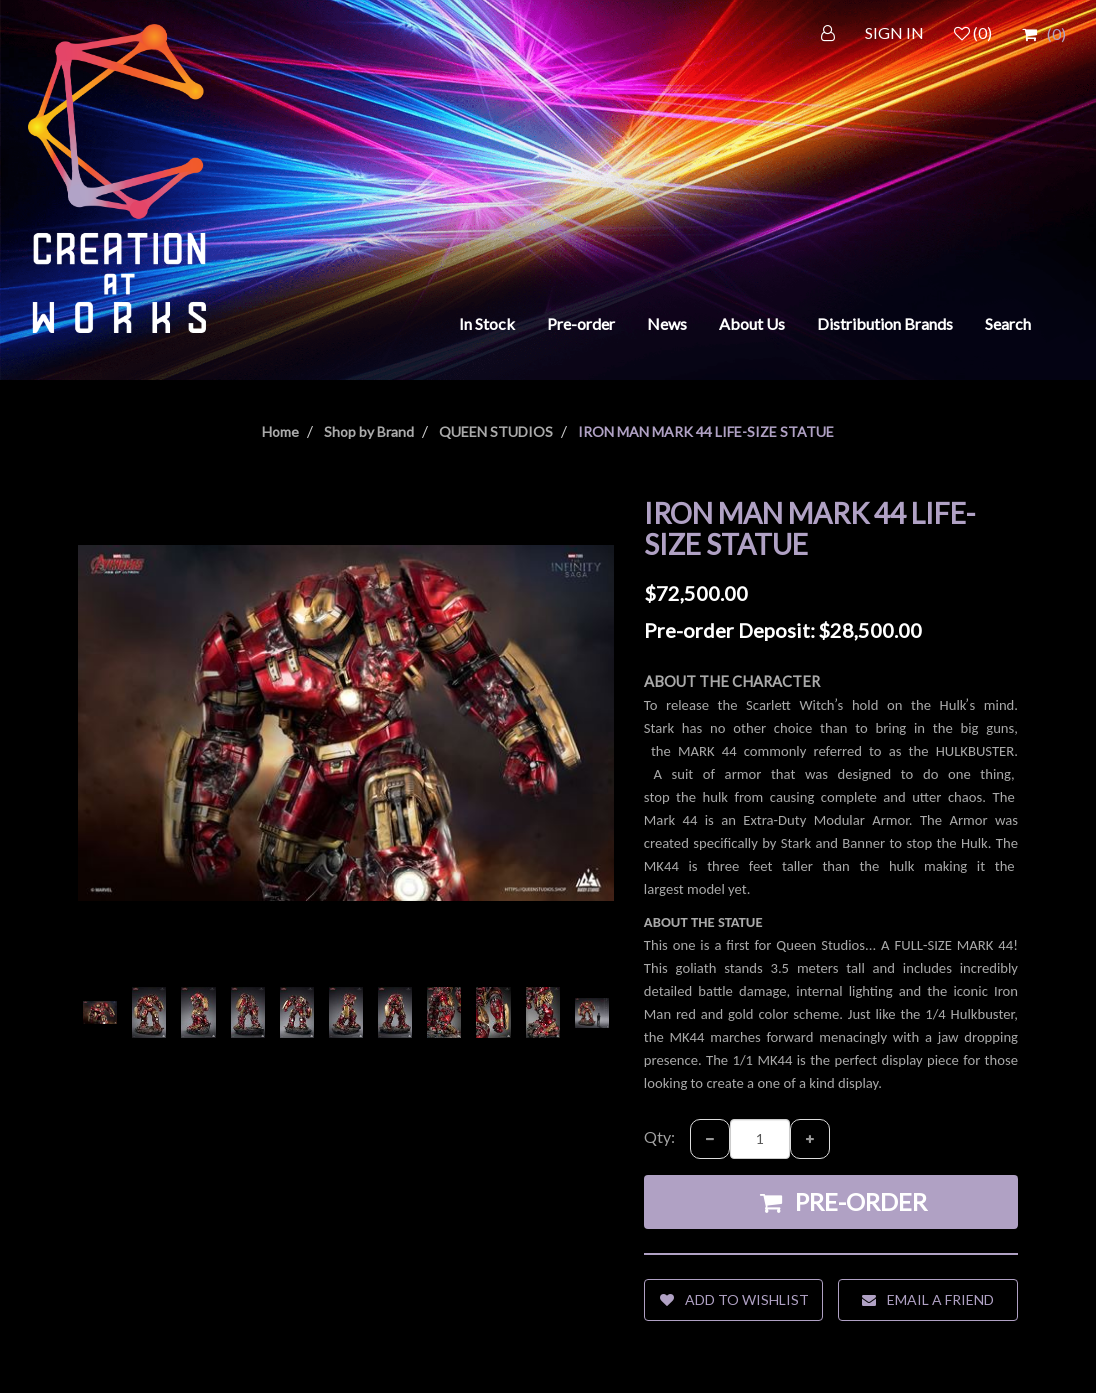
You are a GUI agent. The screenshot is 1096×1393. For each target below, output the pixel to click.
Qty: (659, 1136)
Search (1008, 323)
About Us (752, 323)
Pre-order (581, 323)
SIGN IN (894, 32)
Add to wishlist (734, 1299)
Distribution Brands (885, 323)
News (667, 323)
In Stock (487, 323)
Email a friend (928, 1299)
